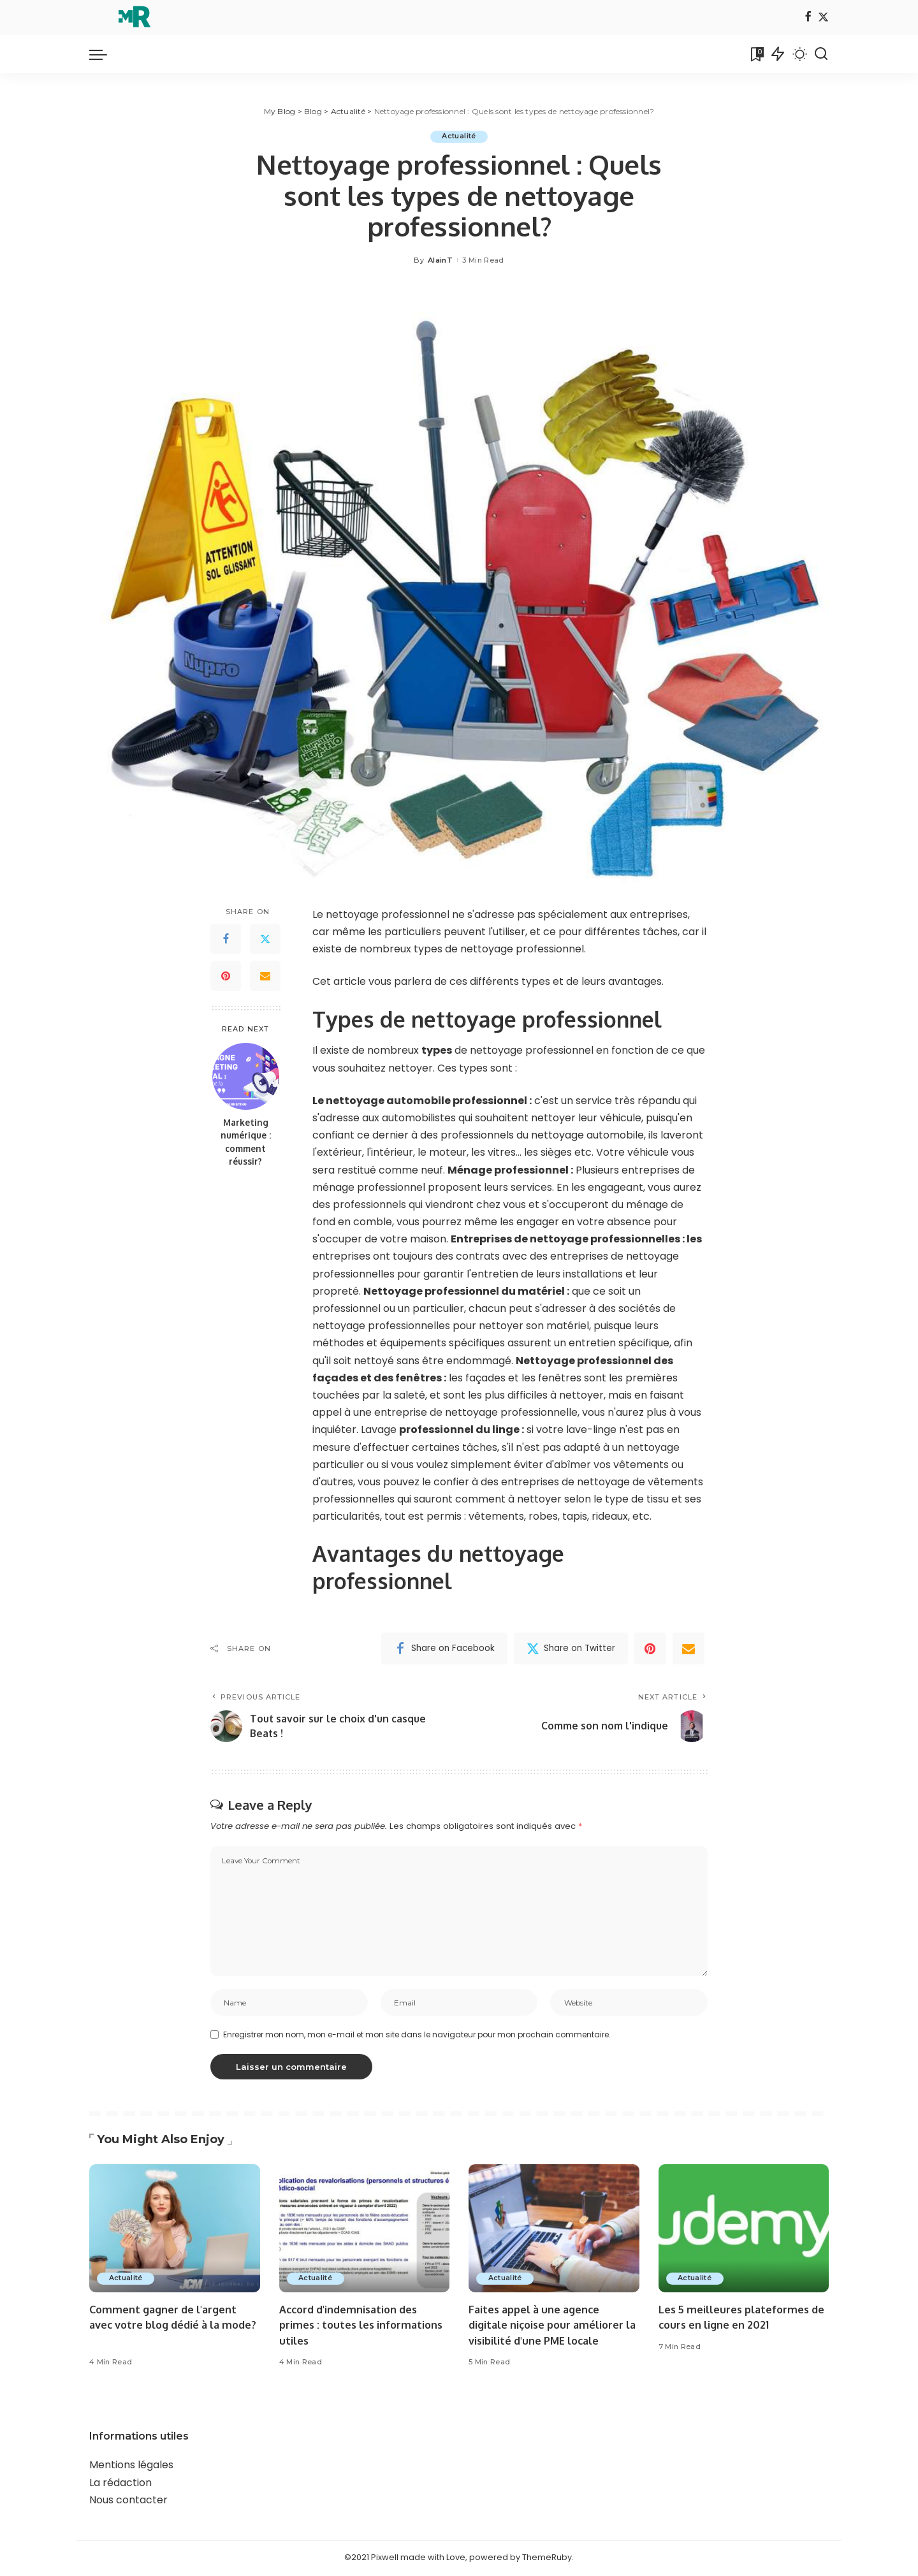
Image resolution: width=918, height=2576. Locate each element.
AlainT (440, 260)
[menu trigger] (104, 54)
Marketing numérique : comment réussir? (246, 1142)
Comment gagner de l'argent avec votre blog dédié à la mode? (165, 2326)
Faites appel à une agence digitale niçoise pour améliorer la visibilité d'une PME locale (549, 2326)
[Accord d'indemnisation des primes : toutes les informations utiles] (364, 2231)
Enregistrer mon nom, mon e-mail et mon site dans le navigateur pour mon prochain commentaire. (417, 2036)
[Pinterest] (225, 976)
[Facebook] (808, 17)
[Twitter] (823, 17)
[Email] (265, 976)
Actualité (459, 136)
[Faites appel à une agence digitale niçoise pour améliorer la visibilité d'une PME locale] (554, 2231)
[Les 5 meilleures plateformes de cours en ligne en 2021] (744, 2231)
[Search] (821, 54)
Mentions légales (131, 2467)
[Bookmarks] (756, 54)
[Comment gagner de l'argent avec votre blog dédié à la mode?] (174, 2231)
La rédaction (120, 2484)
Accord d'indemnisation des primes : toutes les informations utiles (363, 2326)
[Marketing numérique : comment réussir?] (245, 1076)
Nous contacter (128, 2501)
